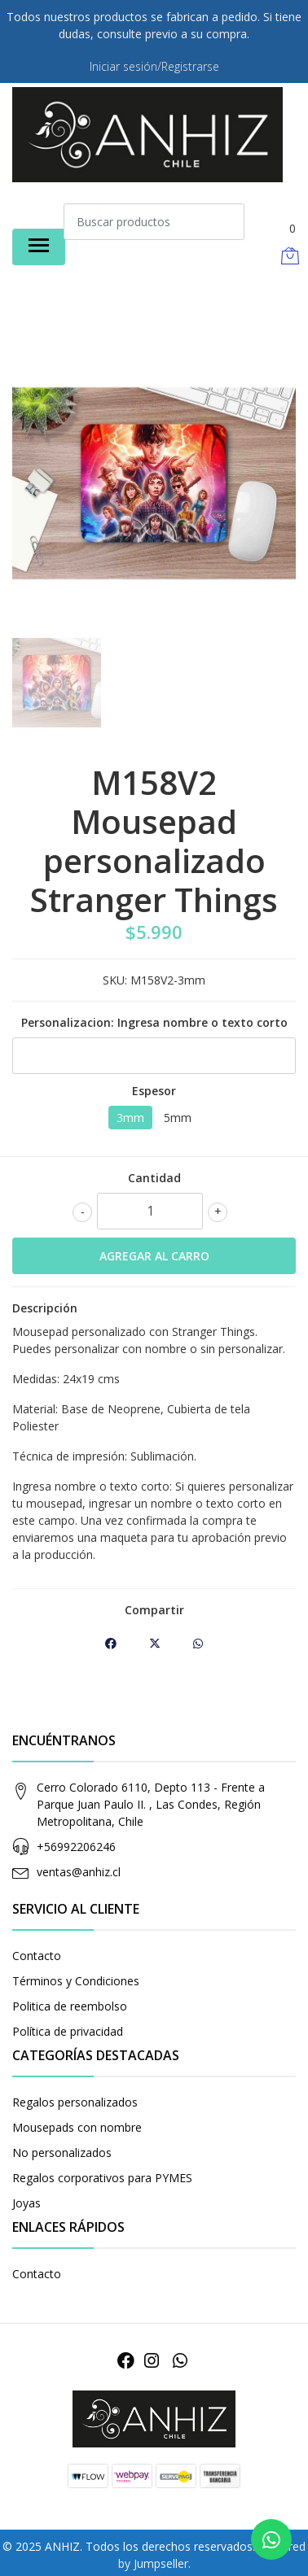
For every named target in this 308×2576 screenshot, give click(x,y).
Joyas (26, 2203)
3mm (130, 1117)
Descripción (44, 1308)
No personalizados (62, 2152)
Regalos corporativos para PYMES (102, 2177)
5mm (177, 1117)
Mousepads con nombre (77, 2127)
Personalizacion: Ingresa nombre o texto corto (154, 1022)
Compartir (154, 1610)
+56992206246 (76, 1846)
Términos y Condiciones (75, 1981)
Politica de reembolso (69, 2006)
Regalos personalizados (75, 2102)
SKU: (115, 980)
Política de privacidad (67, 2031)
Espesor (154, 1090)
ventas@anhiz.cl (79, 1872)
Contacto (36, 1955)
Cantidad (154, 1177)
